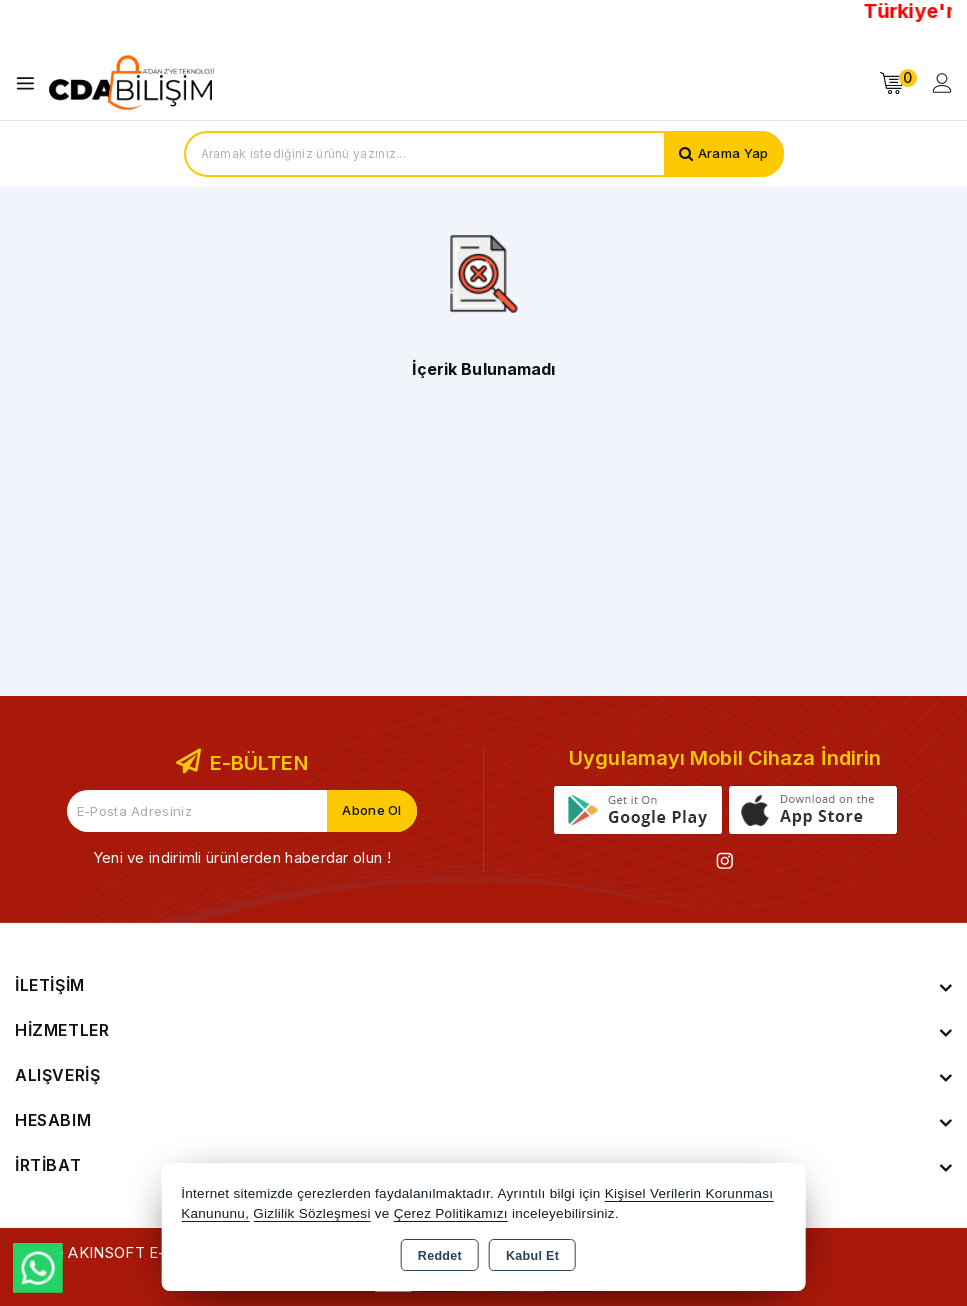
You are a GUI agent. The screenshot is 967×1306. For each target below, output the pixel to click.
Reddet (440, 1256)
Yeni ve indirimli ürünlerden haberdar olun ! (242, 857)
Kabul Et (532, 1256)
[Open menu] (30, 83)
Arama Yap (733, 154)
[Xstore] (131, 83)
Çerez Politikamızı (451, 1213)
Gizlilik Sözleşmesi (311, 1213)
